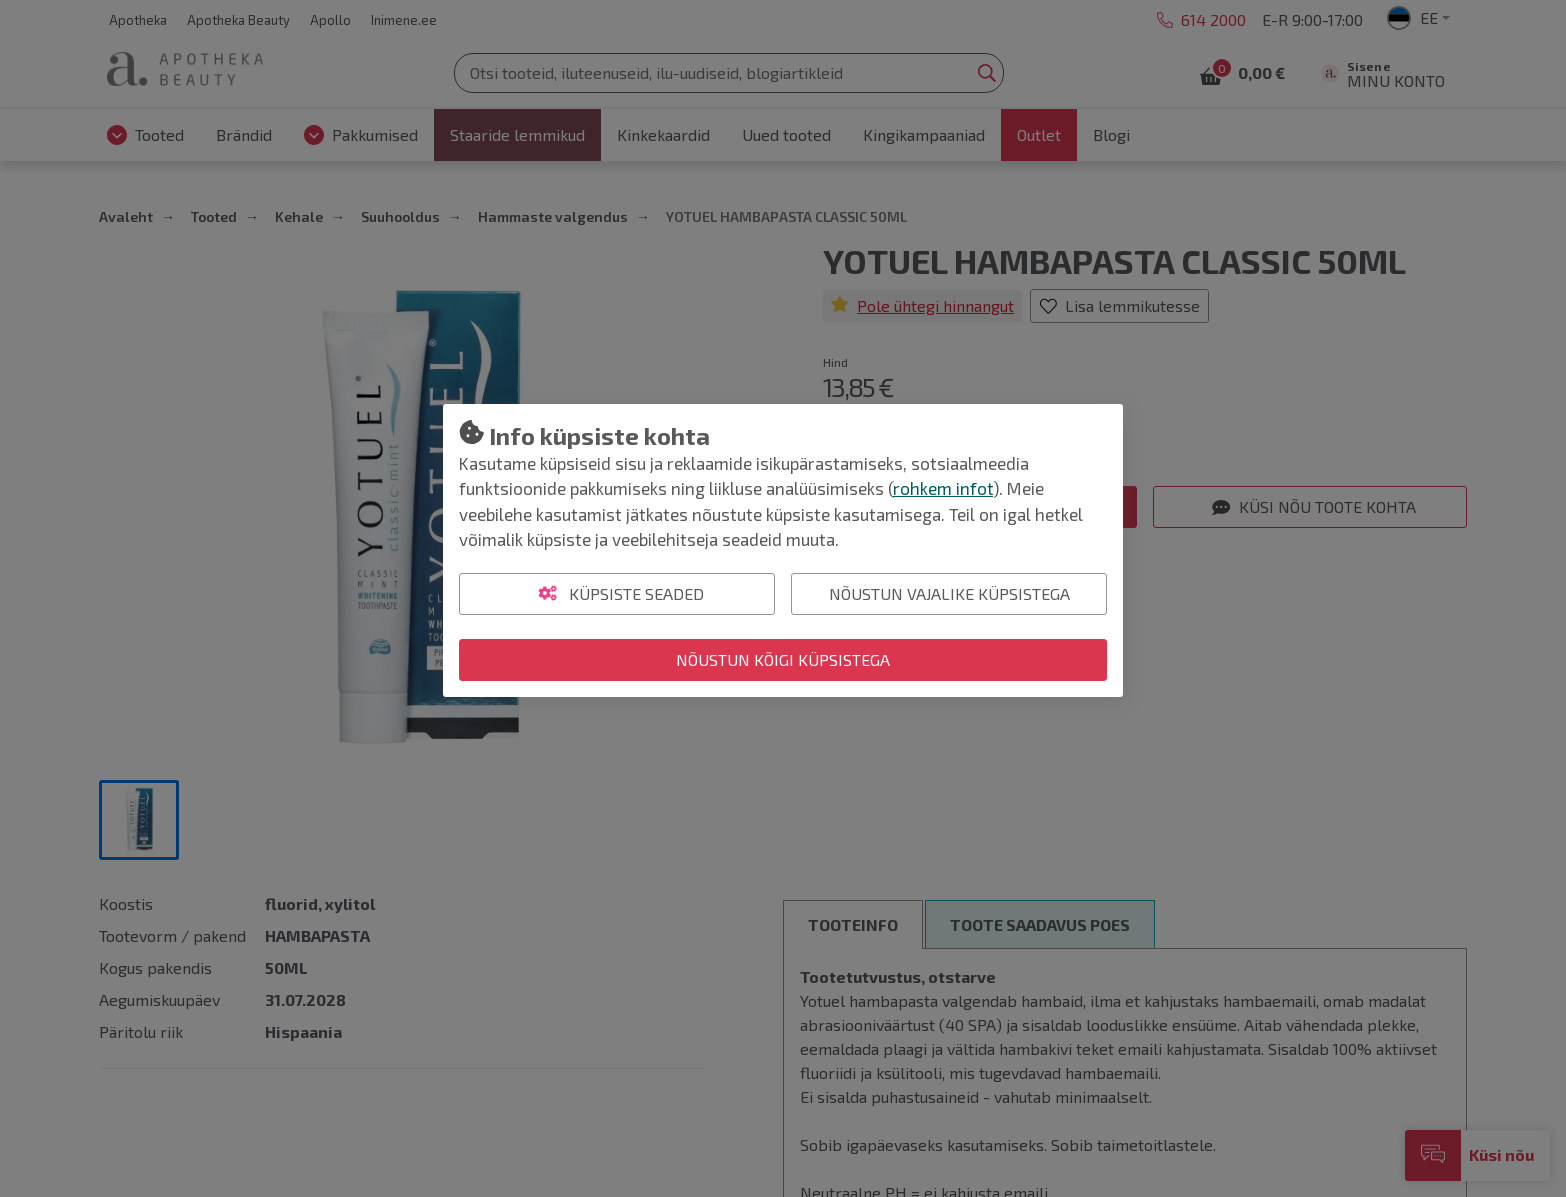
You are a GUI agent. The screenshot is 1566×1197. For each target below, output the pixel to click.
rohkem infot (943, 488)
